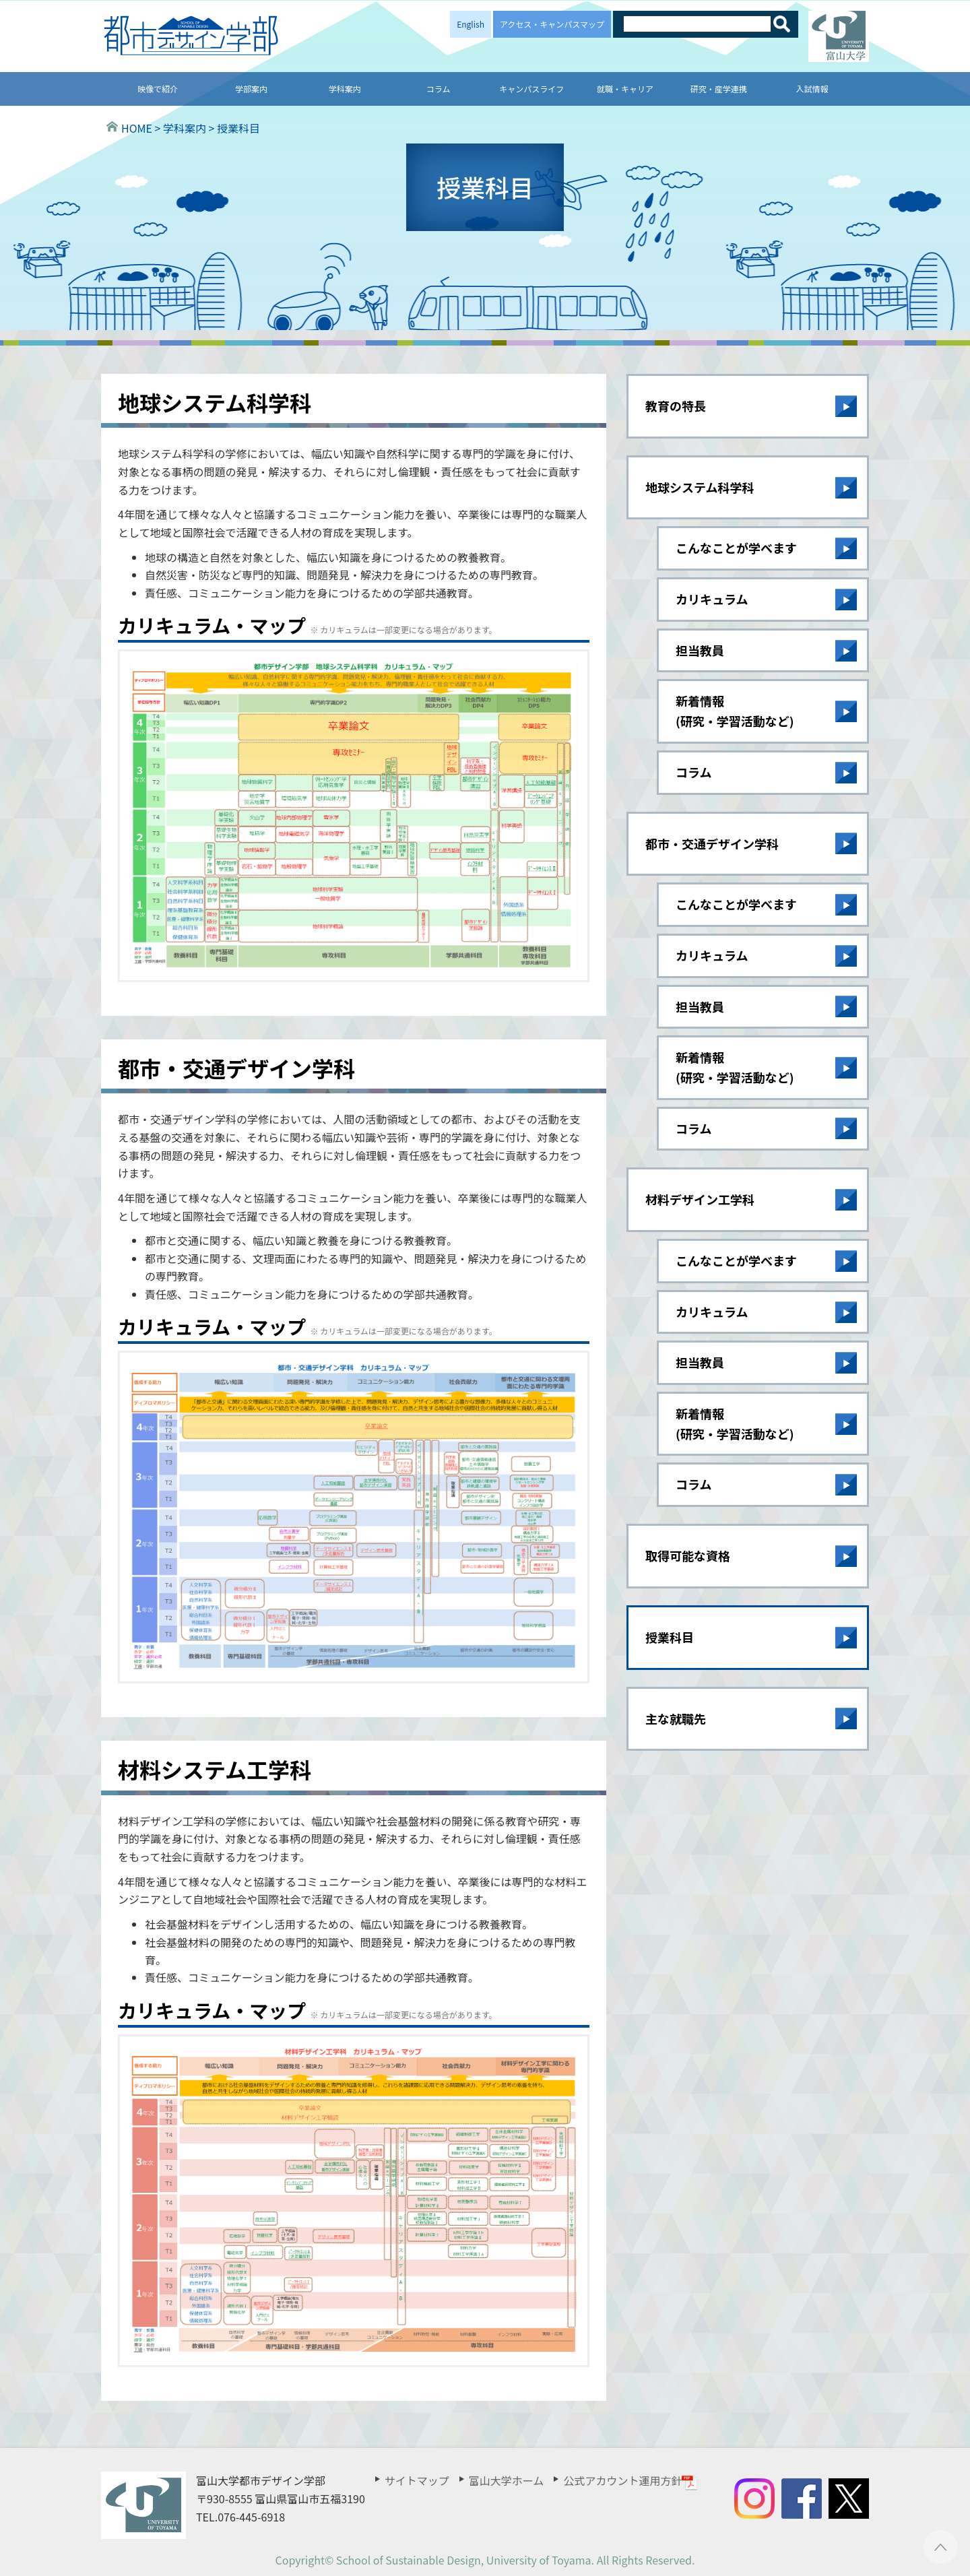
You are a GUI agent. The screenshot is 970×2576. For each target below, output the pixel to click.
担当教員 (700, 650)
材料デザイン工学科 (699, 1199)
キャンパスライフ (531, 88)
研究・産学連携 (718, 88)
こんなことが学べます (736, 547)
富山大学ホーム (506, 2480)
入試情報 (812, 88)
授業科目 (669, 1637)
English (470, 24)
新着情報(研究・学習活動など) (735, 711)
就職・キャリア (625, 88)
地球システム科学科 (699, 487)
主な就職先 (675, 1718)
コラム (438, 88)
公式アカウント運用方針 (630, 2480)
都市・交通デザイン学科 (712, 843)
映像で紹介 (157, 88)
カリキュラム (712, 599)
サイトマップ (417, 2480)
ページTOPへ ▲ (941, 2546)
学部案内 (251, 88)
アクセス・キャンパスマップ (552, 24)
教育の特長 (675, 405)
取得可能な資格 (687, 1555)
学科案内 (345, 88)
